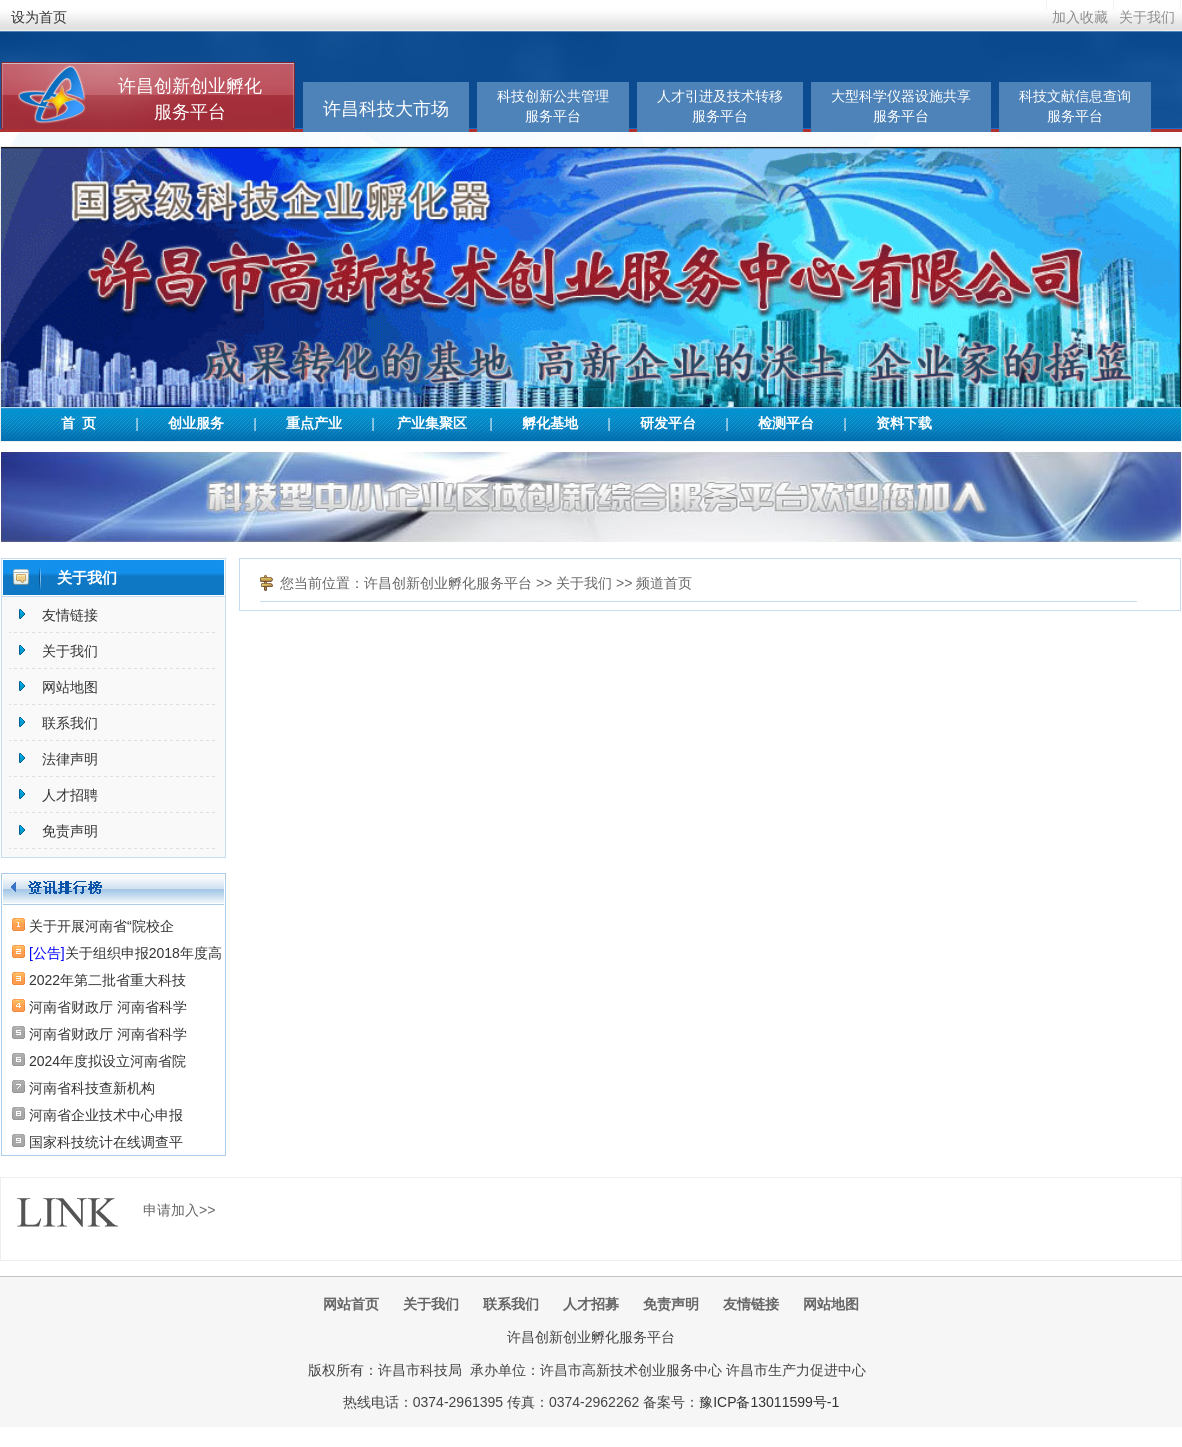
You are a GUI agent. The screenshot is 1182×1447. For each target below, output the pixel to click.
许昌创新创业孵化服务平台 (448, 583)
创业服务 (196, 423)
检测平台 (786, 423)
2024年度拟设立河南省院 (107, 1061)
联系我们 (70, 723)
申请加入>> (179, 1210)
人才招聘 (70, 795)
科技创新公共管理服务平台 (553, 106)
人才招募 (591, 1304)
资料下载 (904, 423)
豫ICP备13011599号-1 (769, 1402)
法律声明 (70, 759)
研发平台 (668, 423)
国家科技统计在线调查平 (106, 1142)
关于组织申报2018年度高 (125, 953)
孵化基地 (550, 423)
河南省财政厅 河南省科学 (108, 1007)
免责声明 (70, 831)
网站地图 (70, 687)
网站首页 (351, 1304)
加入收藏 (1080, 17)
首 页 (78, 423)
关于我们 (1147, 17)
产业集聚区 (432, 423)
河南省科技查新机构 (92, 1088)
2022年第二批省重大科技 (107, 980)
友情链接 (70, 615)
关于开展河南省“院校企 (101, 926)
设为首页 (39, 17)
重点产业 (314, 423)
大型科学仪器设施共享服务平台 (901, 106)
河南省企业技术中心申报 (106, 1115)
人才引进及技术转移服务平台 (720, 106)
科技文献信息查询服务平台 (1075, 106)
